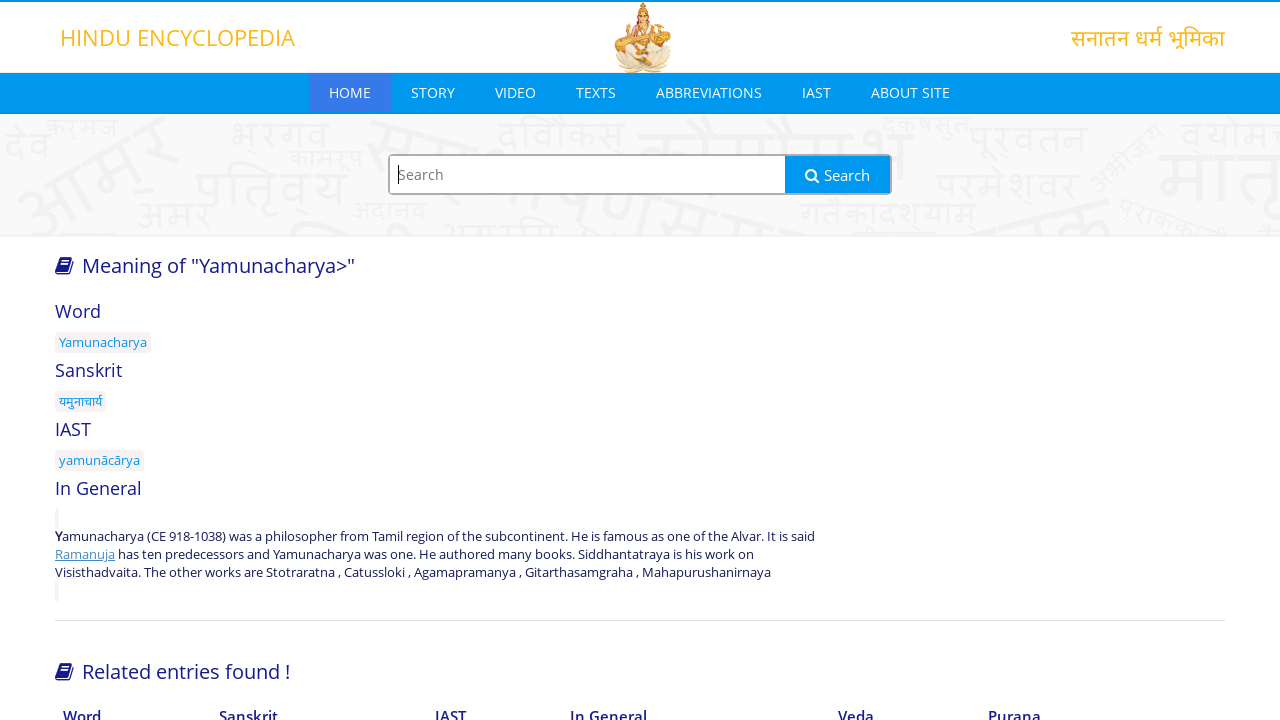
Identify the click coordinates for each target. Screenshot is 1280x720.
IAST (816, 92)
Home (350, 92)
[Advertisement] (1040, 452)
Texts (596, 92)
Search (837, 175)
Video (515, 92)
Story (433, 92)
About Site (910, 92)
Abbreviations (709, 92)
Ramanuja (85, 554)
